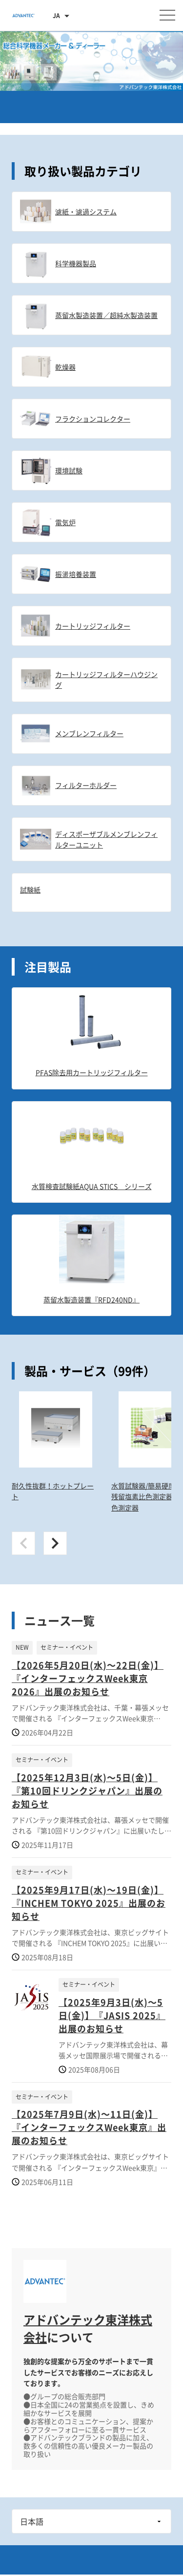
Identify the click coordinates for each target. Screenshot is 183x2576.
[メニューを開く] (167, 15)
